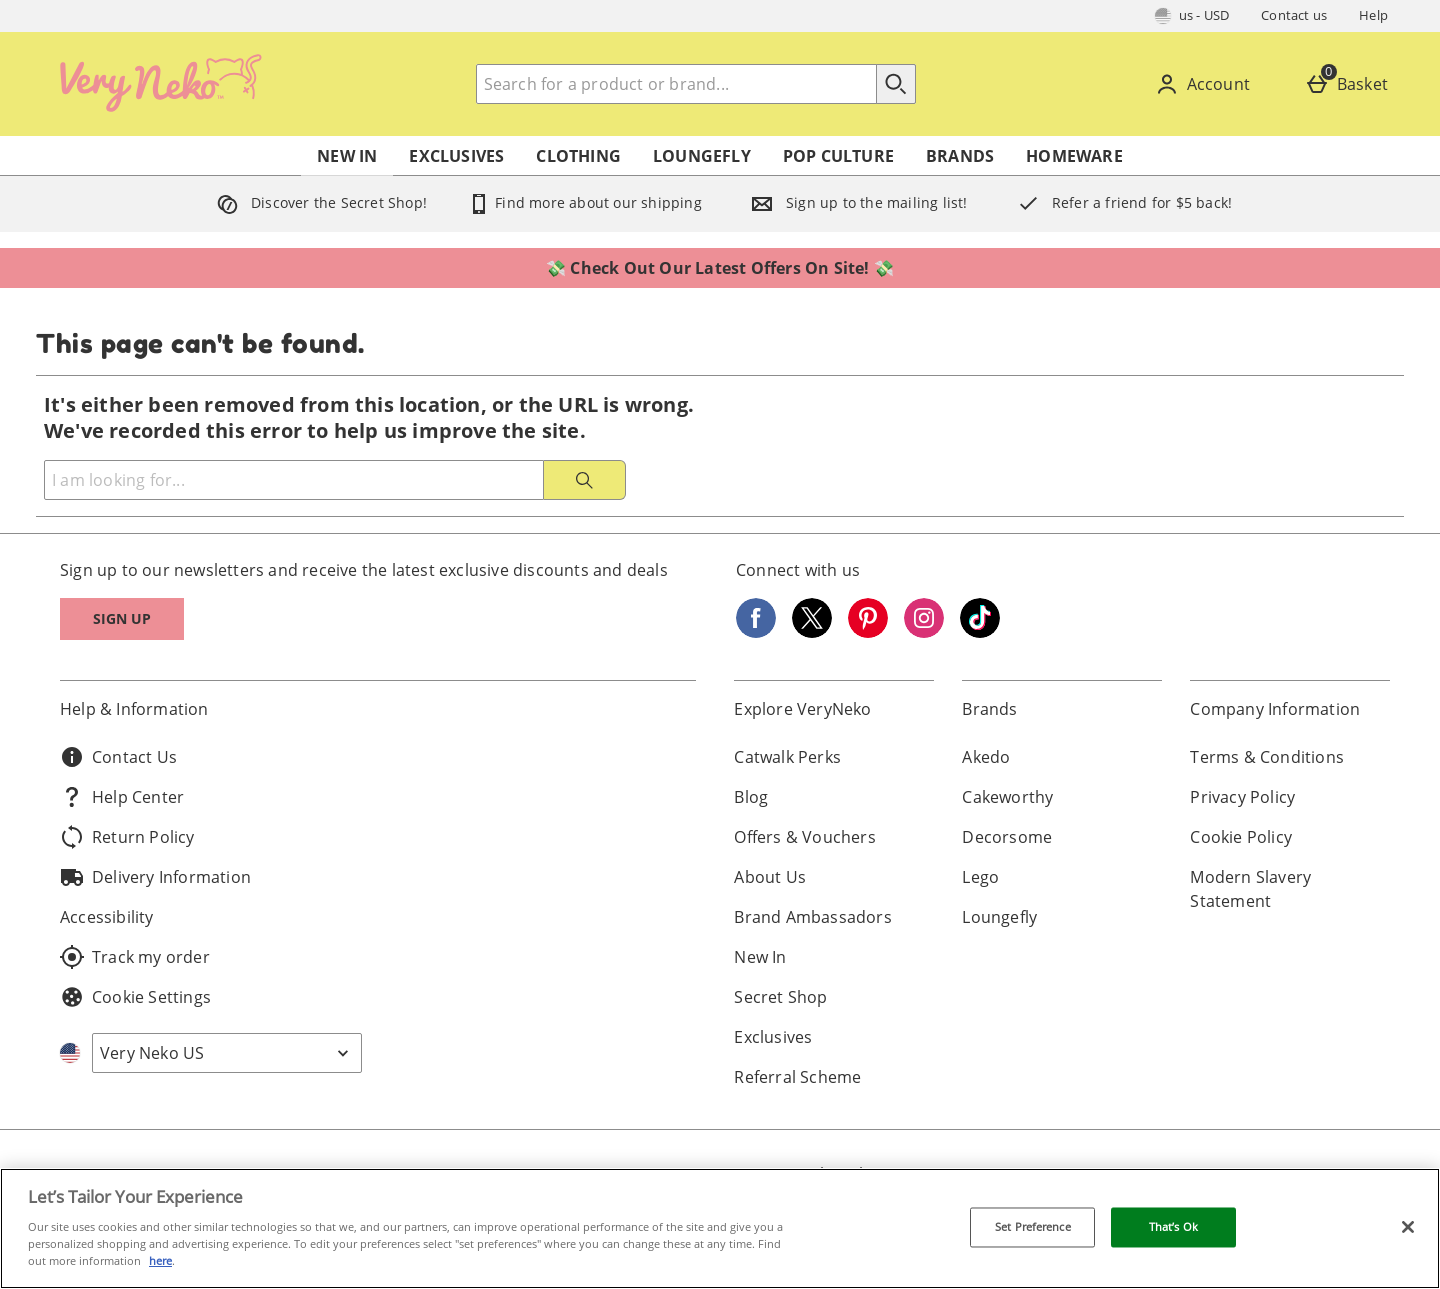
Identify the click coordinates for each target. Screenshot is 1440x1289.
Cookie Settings (135, 997)
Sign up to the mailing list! (855, 202)
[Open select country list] (227, 1053)
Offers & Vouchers (804, 837)
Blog (751, 797)
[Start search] (896, 84)
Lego (980, 877)
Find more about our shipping (584, 202)
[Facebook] (756, 632)
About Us (770, 877)
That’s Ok (1173, 1227)
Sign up (122, 618)
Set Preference (1033, 1227)
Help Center (122, 797)
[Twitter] (812, 632)
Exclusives (456, 156)
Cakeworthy (1007, 797)
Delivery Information (155, 877)
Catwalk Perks (787, 757)
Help (1373, 15)
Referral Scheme (797, 1077)
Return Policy (127, 837)
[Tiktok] (980, 632)
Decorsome (1007, 837)
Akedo (986, 757)
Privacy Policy (1242, 797)
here (160, 1260)
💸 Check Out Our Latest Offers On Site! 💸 (720, 268)
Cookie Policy (1241, 837)
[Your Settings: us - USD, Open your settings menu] (1192, 16)
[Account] (1206, 84)
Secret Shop (780, 997)
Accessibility (107, 917)
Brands (960, 156)
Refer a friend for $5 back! (1120, 202)
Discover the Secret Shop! (317, 202)
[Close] (1408, 1227)
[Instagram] (924, 632)
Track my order (135, 957)
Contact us (1294, 15)
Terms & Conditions (1267, 757)
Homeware (1074, 156)
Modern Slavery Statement (1250, 889)
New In (347, 156)
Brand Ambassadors (812, 917)
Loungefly (702, 156)
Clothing (578, 156)
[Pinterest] (868, 632)
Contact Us (118, 757)
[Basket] (1350, 84)
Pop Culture (838, 156)
